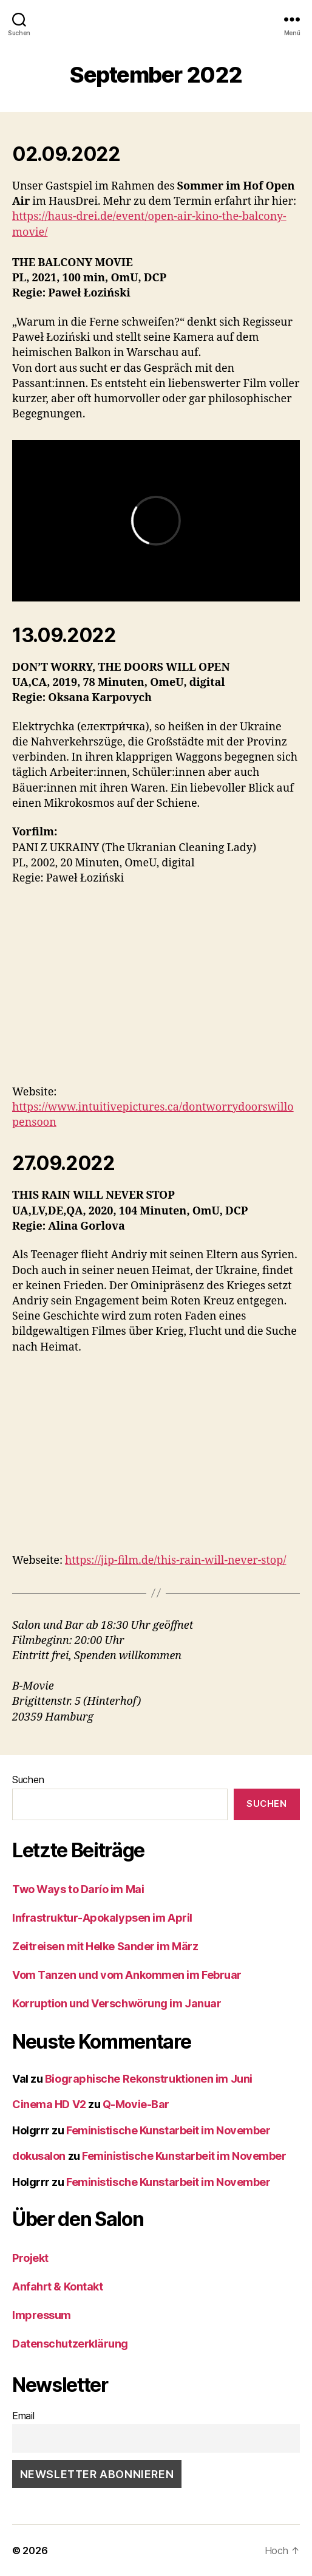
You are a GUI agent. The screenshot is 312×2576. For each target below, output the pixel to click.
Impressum (41, 2315)
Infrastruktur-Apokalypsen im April (102, 1917)
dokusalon (39, 2156)
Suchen (28, 1779)
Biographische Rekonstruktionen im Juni (149, 2078)
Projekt (30, 2258)
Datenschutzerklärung (70, 2343)
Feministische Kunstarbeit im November (168, 2130)
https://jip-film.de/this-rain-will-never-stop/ (175, 1560)
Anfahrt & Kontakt (57, 2286)
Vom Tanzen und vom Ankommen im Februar (127, 1974)
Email (23, 2416)
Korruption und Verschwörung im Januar (116, 2003)
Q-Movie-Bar (136, 2104)
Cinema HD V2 (49, 2104)
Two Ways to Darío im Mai (78, 1889)
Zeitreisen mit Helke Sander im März (105, 1946)
